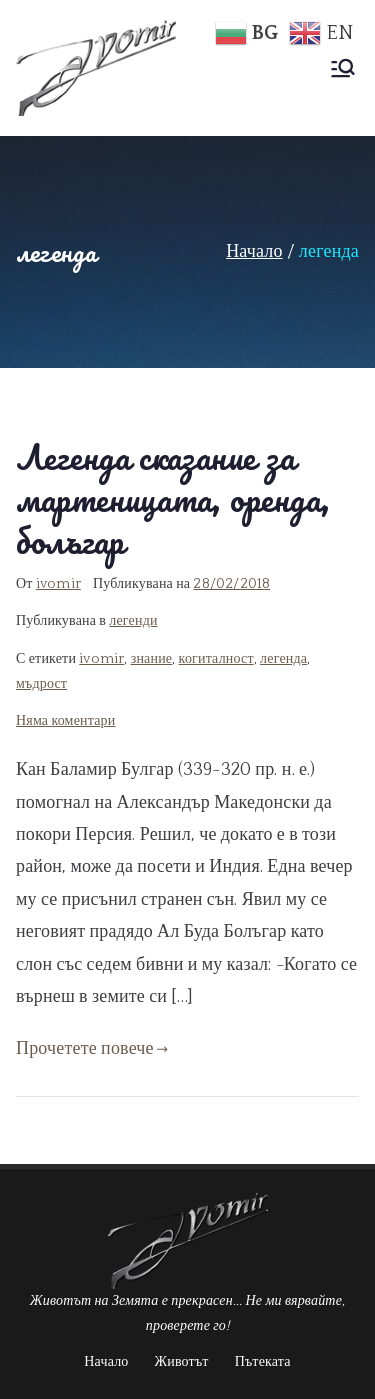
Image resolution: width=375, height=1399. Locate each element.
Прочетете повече (92, 1049)
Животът (182, 1362)
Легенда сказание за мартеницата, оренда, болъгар (173, 498)
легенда (283, 659)
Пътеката (263, 1362)
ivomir (58, 584)
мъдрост (41, 684)
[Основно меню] (343, 68)
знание (152, 659)
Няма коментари (65, 721)
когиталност (216, 659)
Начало (106, 1362)
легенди (133, 621)
